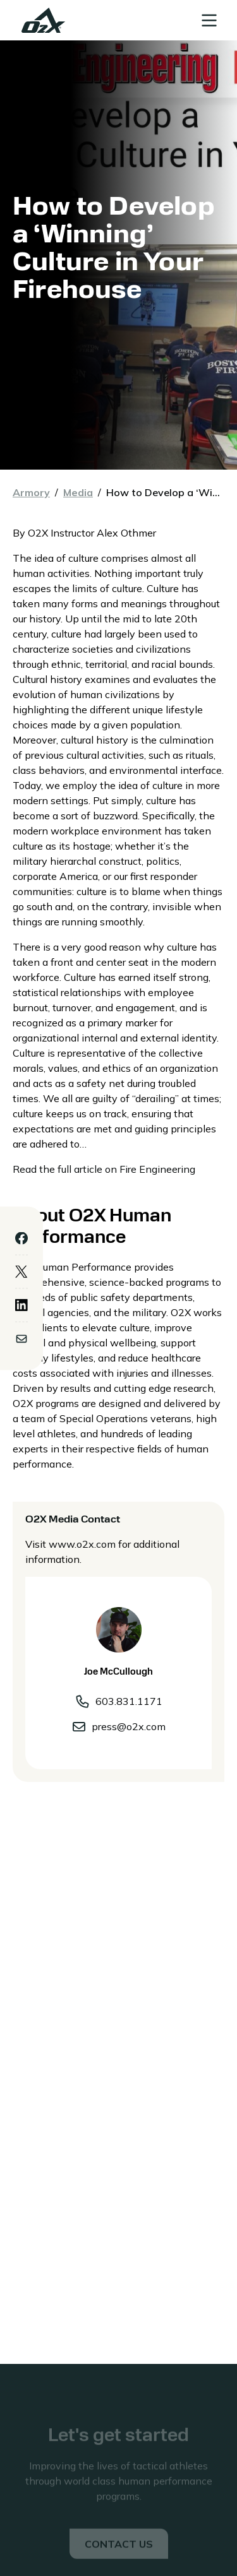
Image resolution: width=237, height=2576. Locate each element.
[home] (40, 20)
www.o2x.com (82, 1544)
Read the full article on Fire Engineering (104, 1169)
